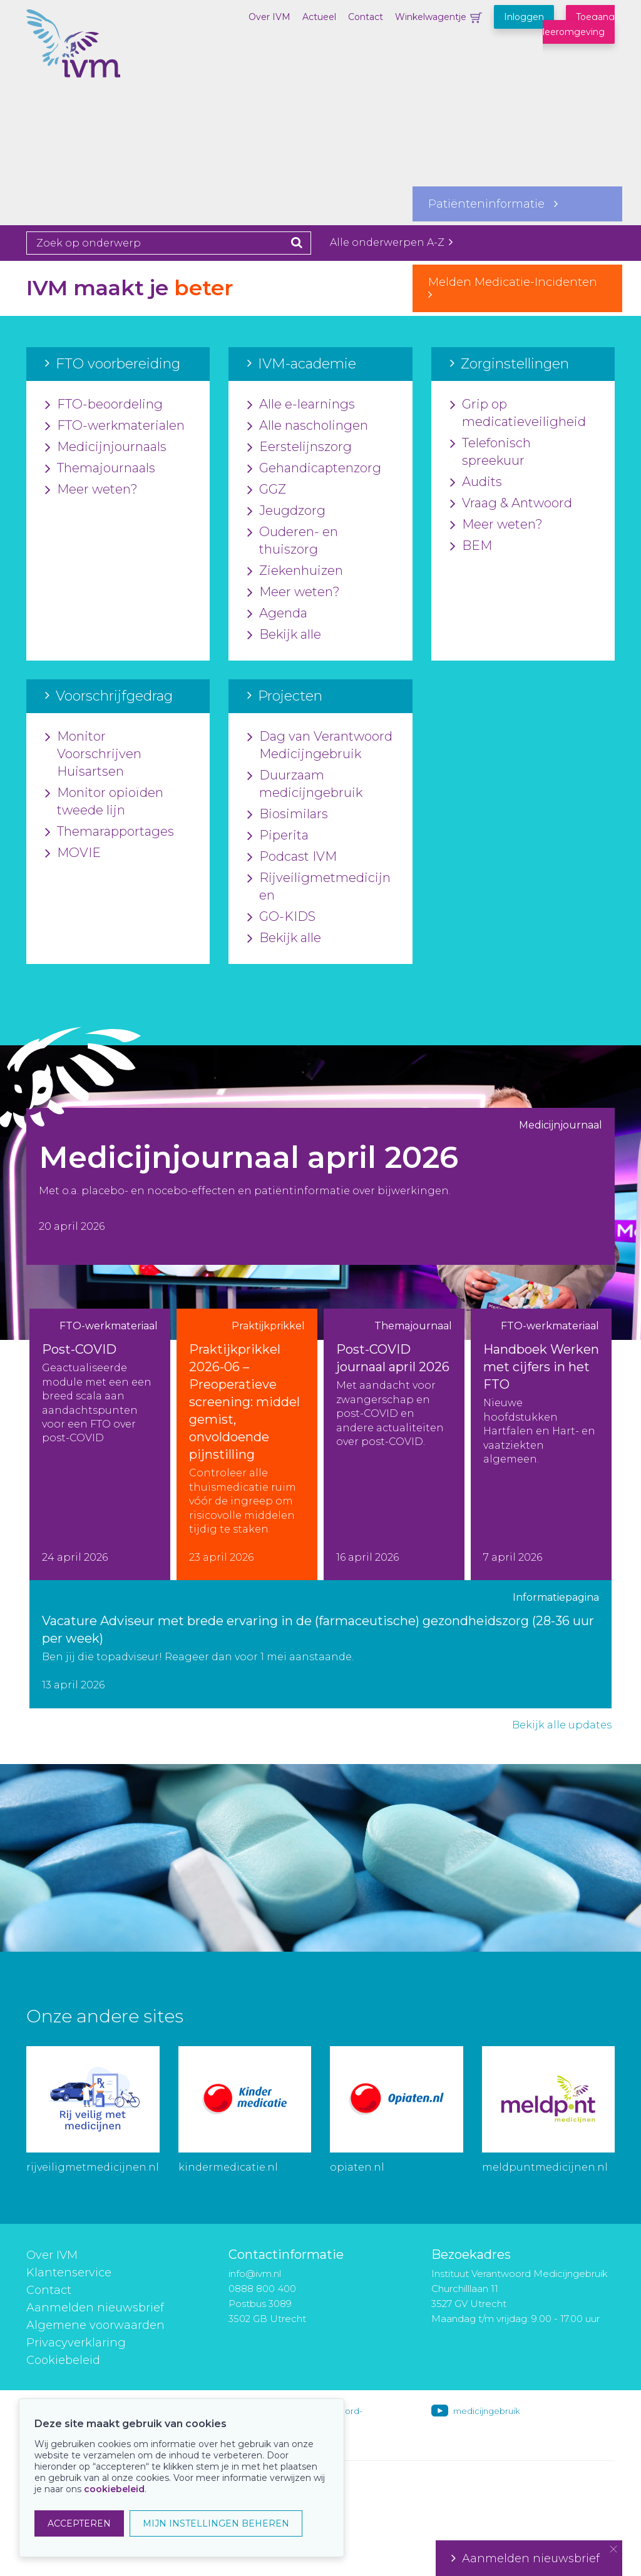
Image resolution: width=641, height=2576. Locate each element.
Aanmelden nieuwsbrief (95, 2308)
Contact (365, 17)
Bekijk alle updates (562, 1725)
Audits (476, 482)
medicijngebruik (486, 2411)
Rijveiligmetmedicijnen (319, 887)
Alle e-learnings (301, 404)
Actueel (319, 17)
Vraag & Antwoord (511, 503)
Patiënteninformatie (493, 204)
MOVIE (73, 853)
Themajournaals (100, 468)
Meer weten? (91, 489)
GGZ (266, 489)
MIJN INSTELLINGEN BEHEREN (216, 2523)
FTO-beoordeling (104, 404)
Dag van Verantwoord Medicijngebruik (319, 746)
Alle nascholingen (307, 426)
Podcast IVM (292, 857)
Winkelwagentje (430, 17)
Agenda (277, 613)
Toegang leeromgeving (579, 24)
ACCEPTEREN (79, 2523)
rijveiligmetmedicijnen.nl (92, 2167)
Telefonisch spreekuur (490, 452)
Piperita (278, 835)
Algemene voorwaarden (95, 2325)
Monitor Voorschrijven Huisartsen (93, 754)
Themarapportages (109, 832)
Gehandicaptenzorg (314, 468)
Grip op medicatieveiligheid (518, 413)
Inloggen (524, 17)
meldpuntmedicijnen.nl (545, 2167)
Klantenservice (68, 2272)
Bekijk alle (284, 635)
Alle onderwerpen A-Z (391, 242)
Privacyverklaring (76, 2343)
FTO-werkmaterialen (115, 426)
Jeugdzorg (286, 511)
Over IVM (269, 17)
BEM (471, 546)
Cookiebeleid (63, 2360)
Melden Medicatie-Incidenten (517, 287)
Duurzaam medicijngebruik (304, 784)
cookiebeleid (114, 2489)
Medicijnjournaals (106, 447)
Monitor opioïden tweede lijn (104, 802)
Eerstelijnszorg (299, 447)
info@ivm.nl (254, 2273)
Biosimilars (287, 814)
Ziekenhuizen (295, 571)
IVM (88, 71)
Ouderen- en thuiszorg (292, 541)
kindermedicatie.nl (228, 2167)
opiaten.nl (357, 2167)
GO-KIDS (281, 917)
